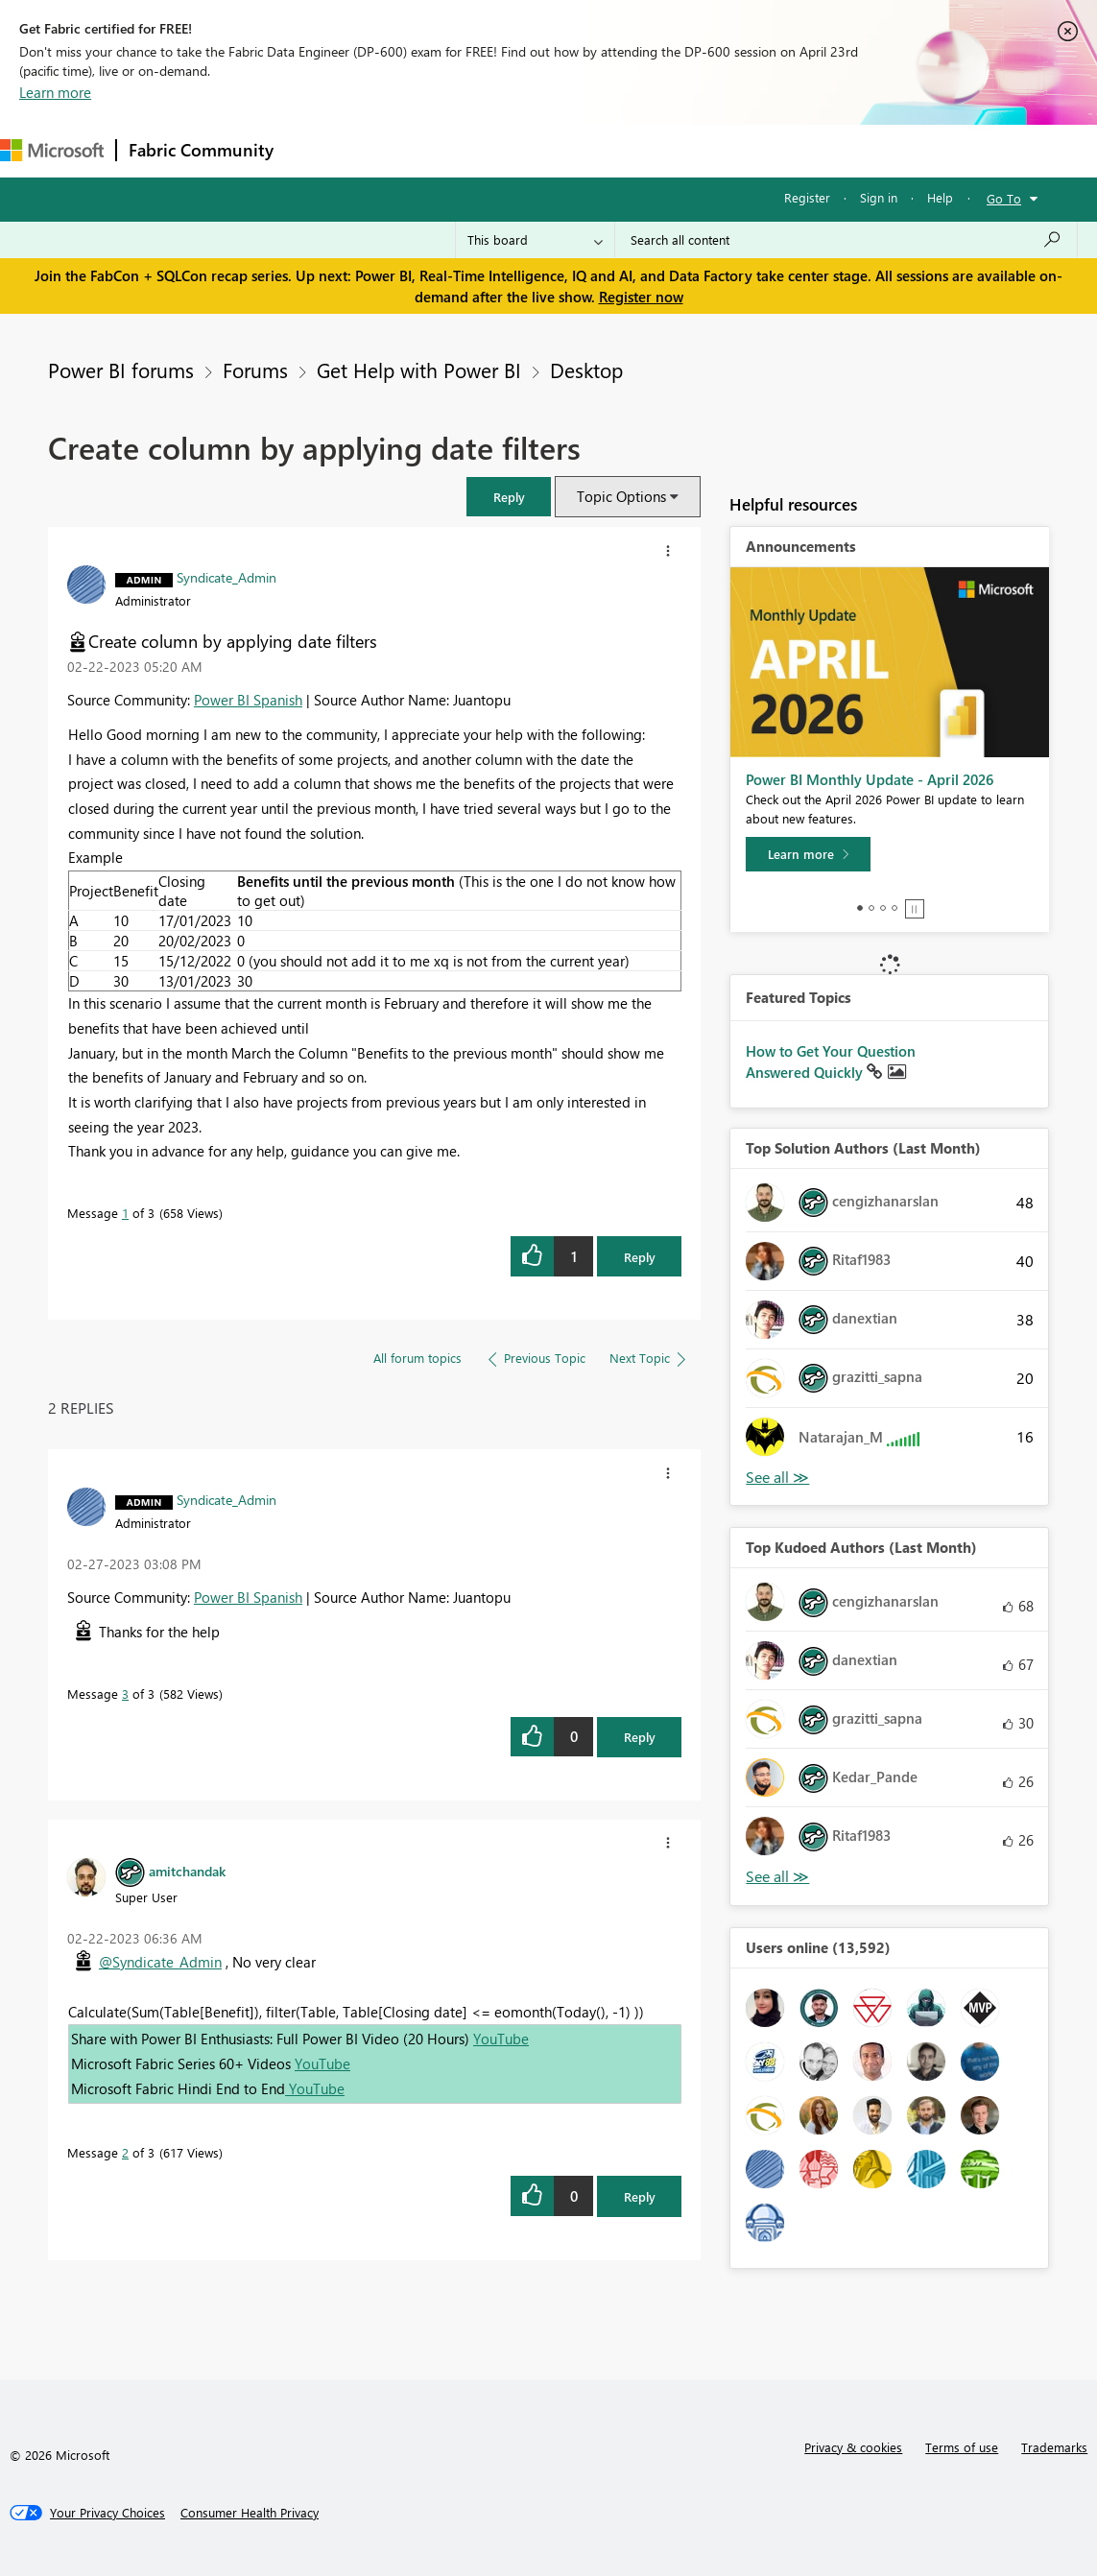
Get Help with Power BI (419, 369)
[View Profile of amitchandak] (187, 1870)
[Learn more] (808, 854)
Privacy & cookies (853, 2447)
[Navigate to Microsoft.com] (52, 150)
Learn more (55, 92)
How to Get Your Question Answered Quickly (831, 1061)
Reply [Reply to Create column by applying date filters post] (640, 1257)
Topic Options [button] (621, 496)
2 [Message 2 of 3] (125, 2152)
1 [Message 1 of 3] (125, 1213)
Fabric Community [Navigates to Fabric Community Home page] (201, 149)
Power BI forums (121, 369)
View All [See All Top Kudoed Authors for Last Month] (777, 1877)
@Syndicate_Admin (160, 1961)
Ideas (480, 150)
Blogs (651, 150)
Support (806, 150)
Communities (566, 150)
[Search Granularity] (535, 240)
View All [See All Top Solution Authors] (777, 1478)
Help (940, 197)
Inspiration (401, 150)
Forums (317, 150)
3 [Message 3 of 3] (125, 1693)
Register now (641, 296)
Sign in (878, 197)
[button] (508, 496)
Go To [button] (1004, 198)
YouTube (501, 2038)
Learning (726, 150)
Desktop (586, 369)
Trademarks (1054, 2447)
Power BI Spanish (248, 699)
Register (807, 197)
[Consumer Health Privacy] (249, 2512)
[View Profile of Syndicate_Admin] (226, 576)
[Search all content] (846, 240)
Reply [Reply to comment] (640, 1737)
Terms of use (961, 2447)
